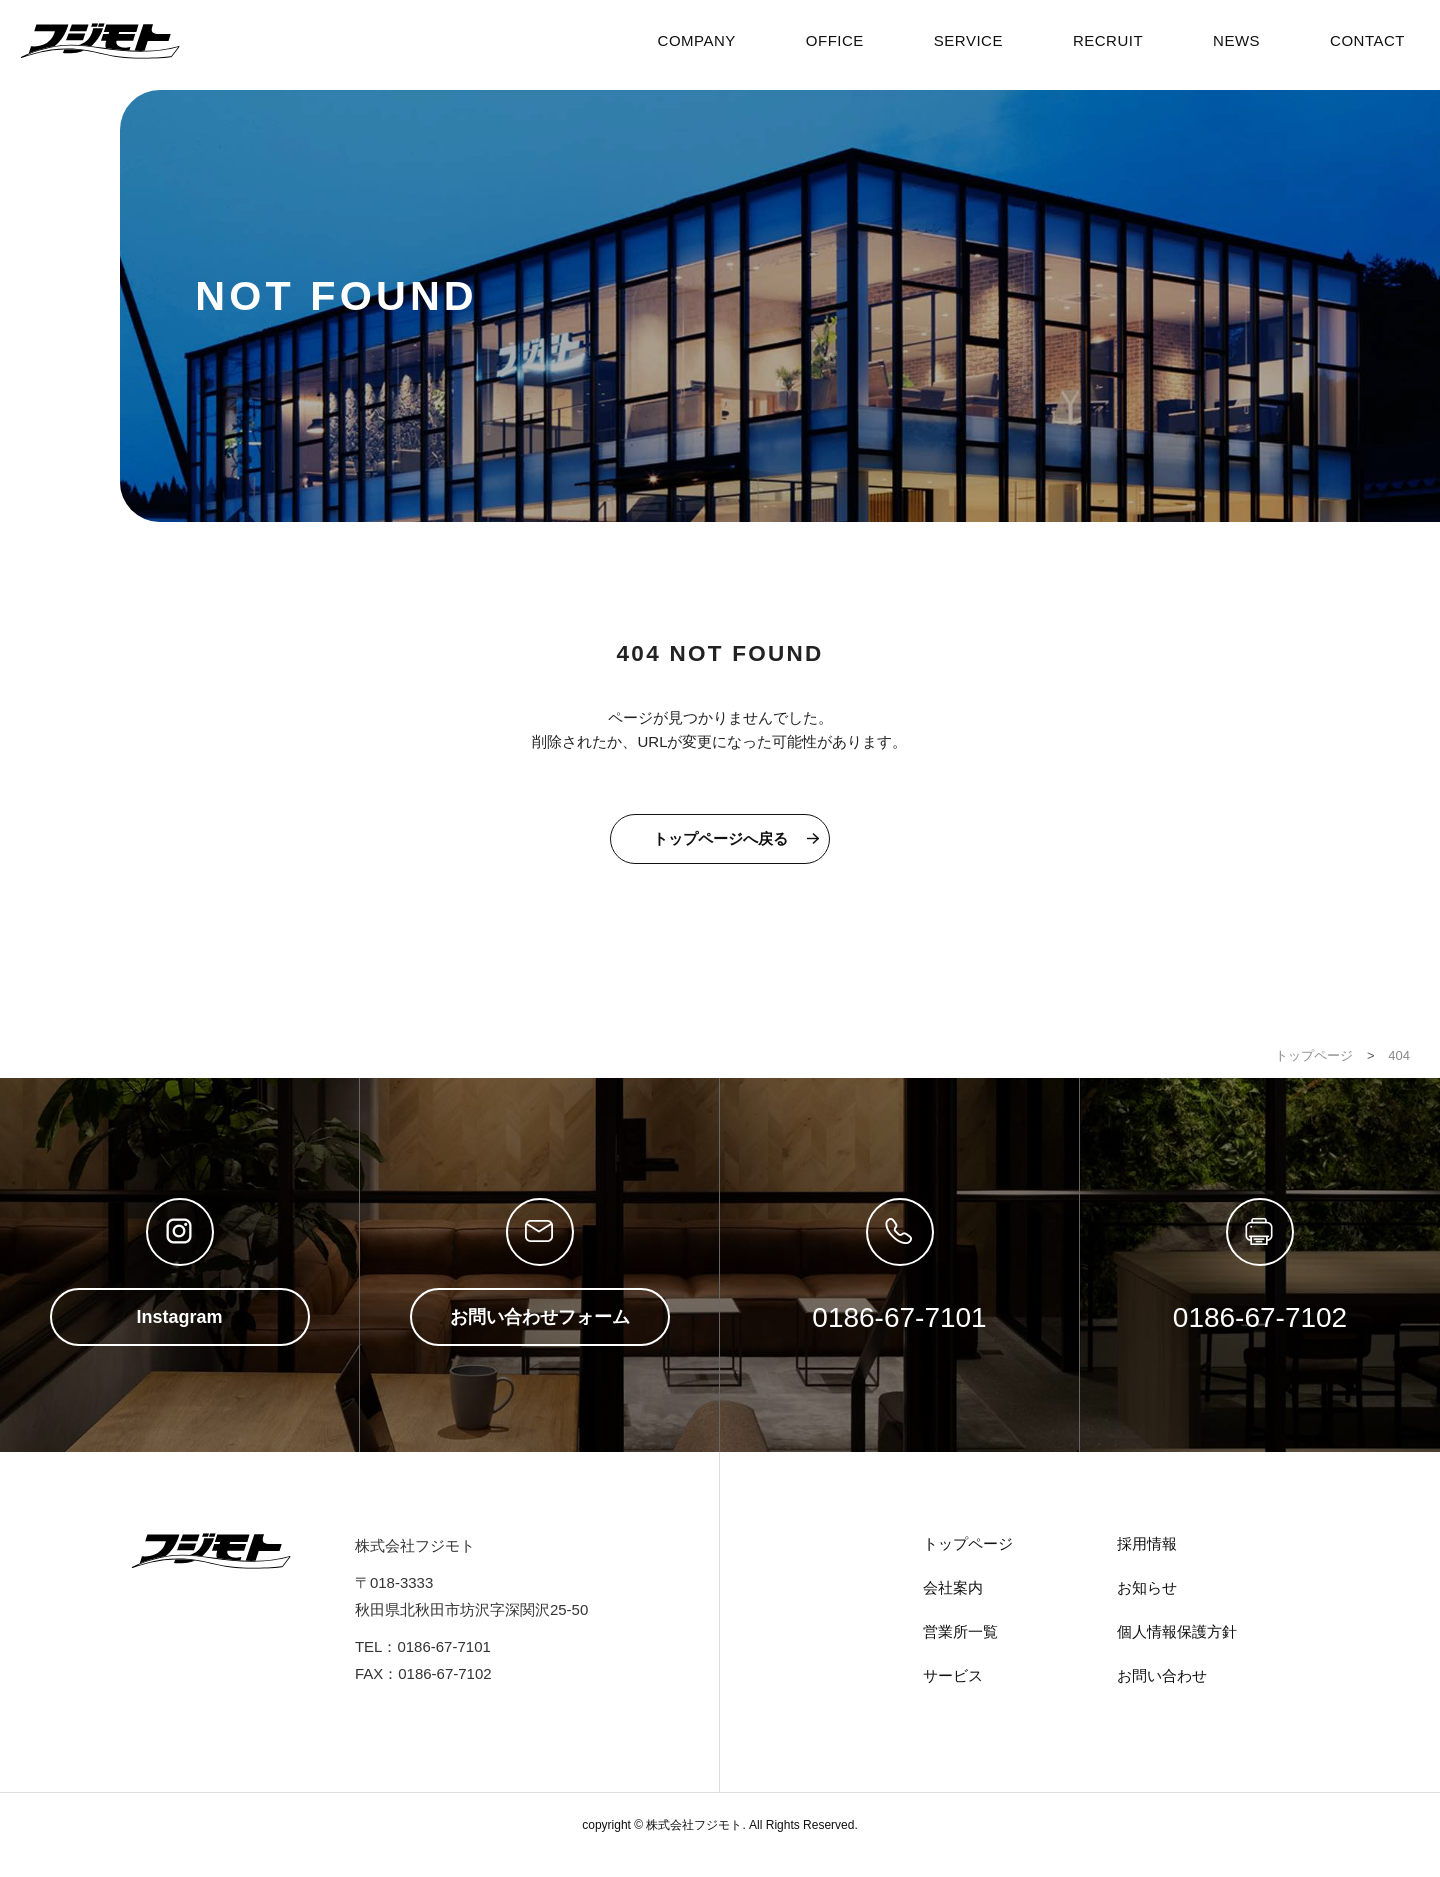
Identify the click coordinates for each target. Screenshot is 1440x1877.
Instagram (179, 1317)
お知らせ (1147, 1587)
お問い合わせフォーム (540, 1317)
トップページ (968, 1543)
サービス (953, 1675)
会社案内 (953, 1587)
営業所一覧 (960, 1631)
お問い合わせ (1162, 1675)
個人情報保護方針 (1177, 1631)
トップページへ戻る (720, 838)
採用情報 (1147, 1543)
